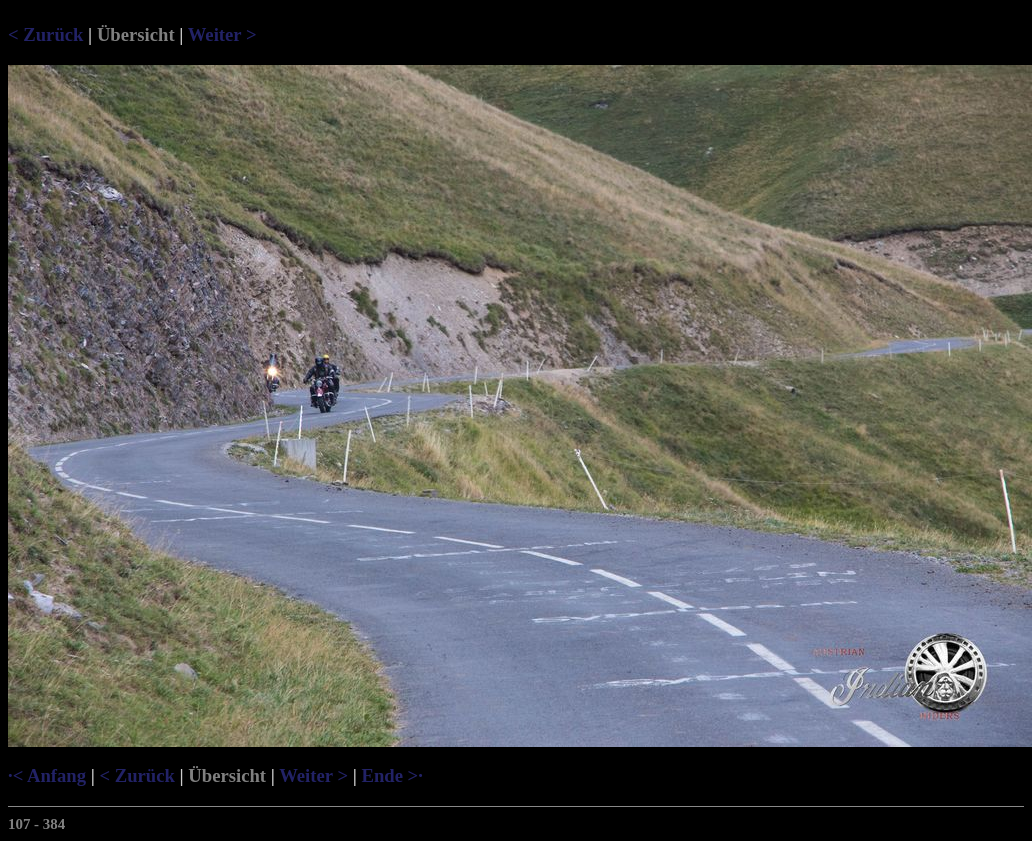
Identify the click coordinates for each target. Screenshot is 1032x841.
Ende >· (391, 775)
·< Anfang (47, 775)
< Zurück (45, 34)
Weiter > (222, 34)
